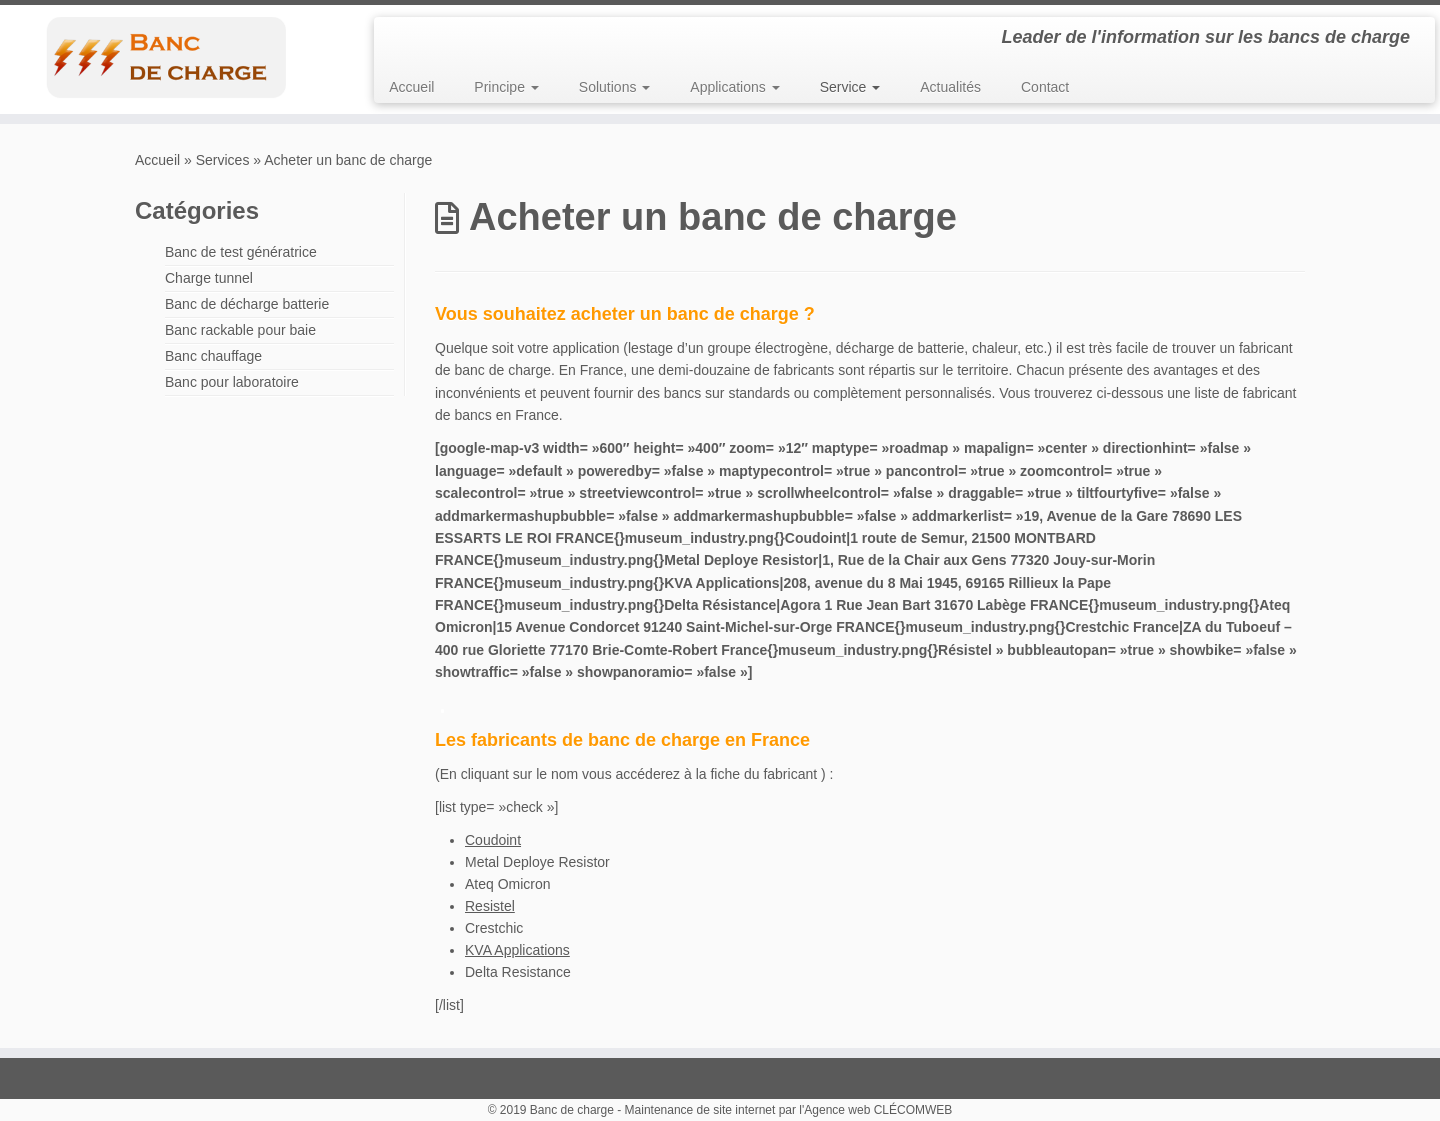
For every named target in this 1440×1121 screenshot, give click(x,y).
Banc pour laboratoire (232, 382)
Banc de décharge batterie (247, 304)
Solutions (614, 87)
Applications (734, 87)
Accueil (411, 87)
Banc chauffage (213, 356)
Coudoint (493, 840)
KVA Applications (517, 950)
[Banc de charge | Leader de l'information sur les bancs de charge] (166, 57)
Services (223, 160)
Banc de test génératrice (241, 252)
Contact (1045, 87)
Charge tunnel (209, 278)
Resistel (490, 906)
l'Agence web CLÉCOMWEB (875, 1110)
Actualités (950, 87)
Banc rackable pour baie (240, 330)
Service (850, 87)
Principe (506, 87)
